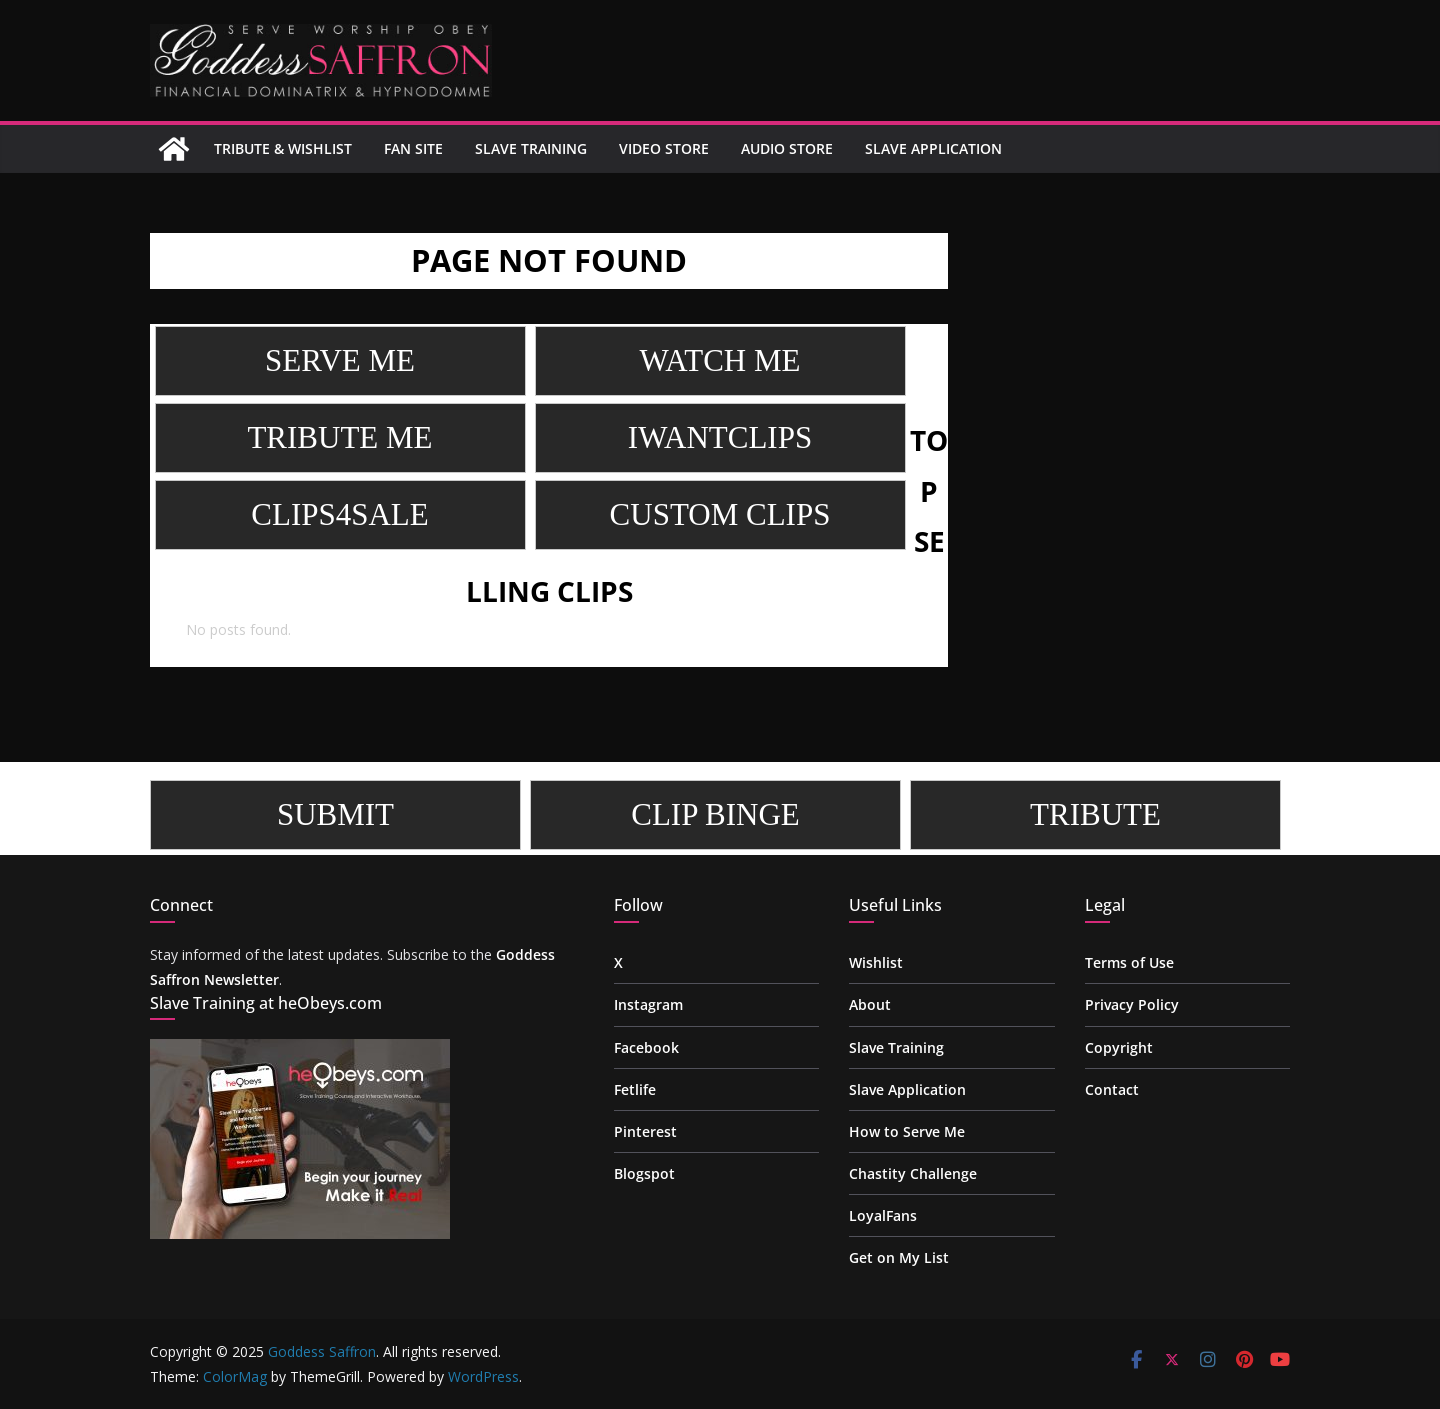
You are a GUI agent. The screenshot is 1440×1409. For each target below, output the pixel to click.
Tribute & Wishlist (283, 148)
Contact (1112, 1089)
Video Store (664, 148)
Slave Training (531, 148)
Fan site (413, 148)
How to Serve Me (907, 1131)
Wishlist (876, 962)
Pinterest (645, 1131)
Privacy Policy (1132, 1004)
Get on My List (899, 1257)
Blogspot (644, 1173)
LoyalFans (883, 1215)
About (870, 1004)
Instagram (648, 1004)
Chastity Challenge (913, 1173)
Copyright (1119, 1047)
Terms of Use (1129, 962)
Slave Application (933, 148)
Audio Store (787, 148)
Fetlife (635, 1089)
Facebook (646, 1047)
